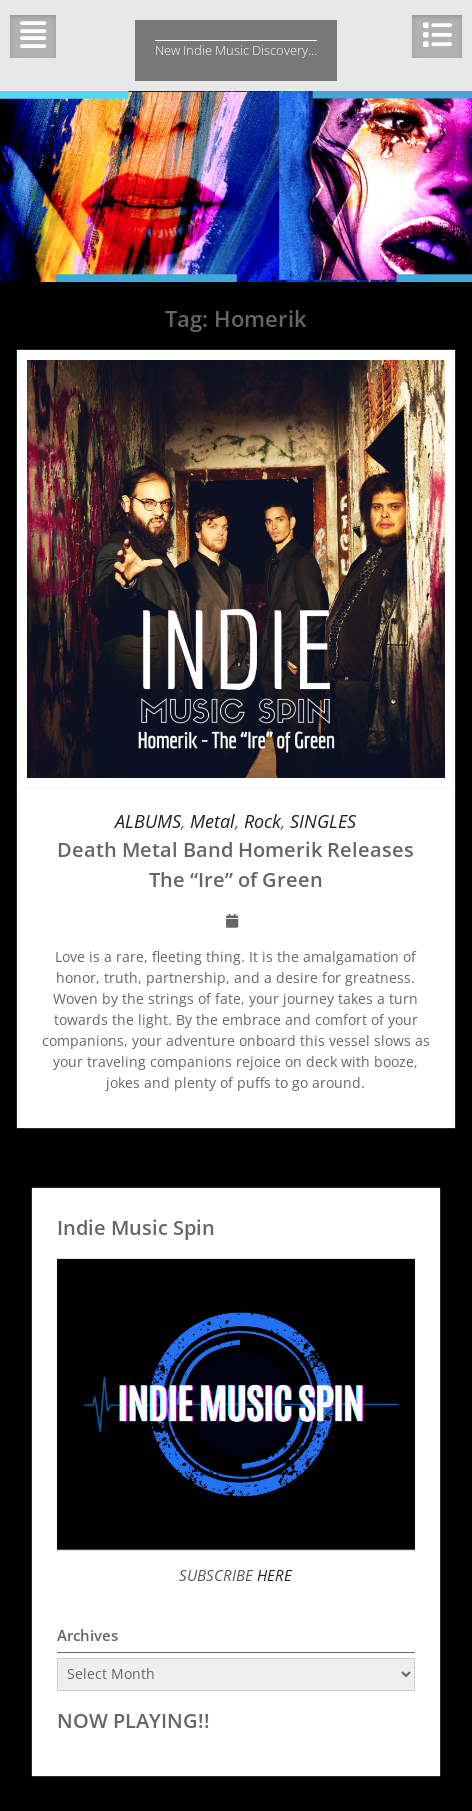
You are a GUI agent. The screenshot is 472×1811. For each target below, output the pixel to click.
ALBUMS (148, 821)
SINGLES (323, 821)
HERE (272, 1575)
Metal (212, 821)
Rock (262, 821)
